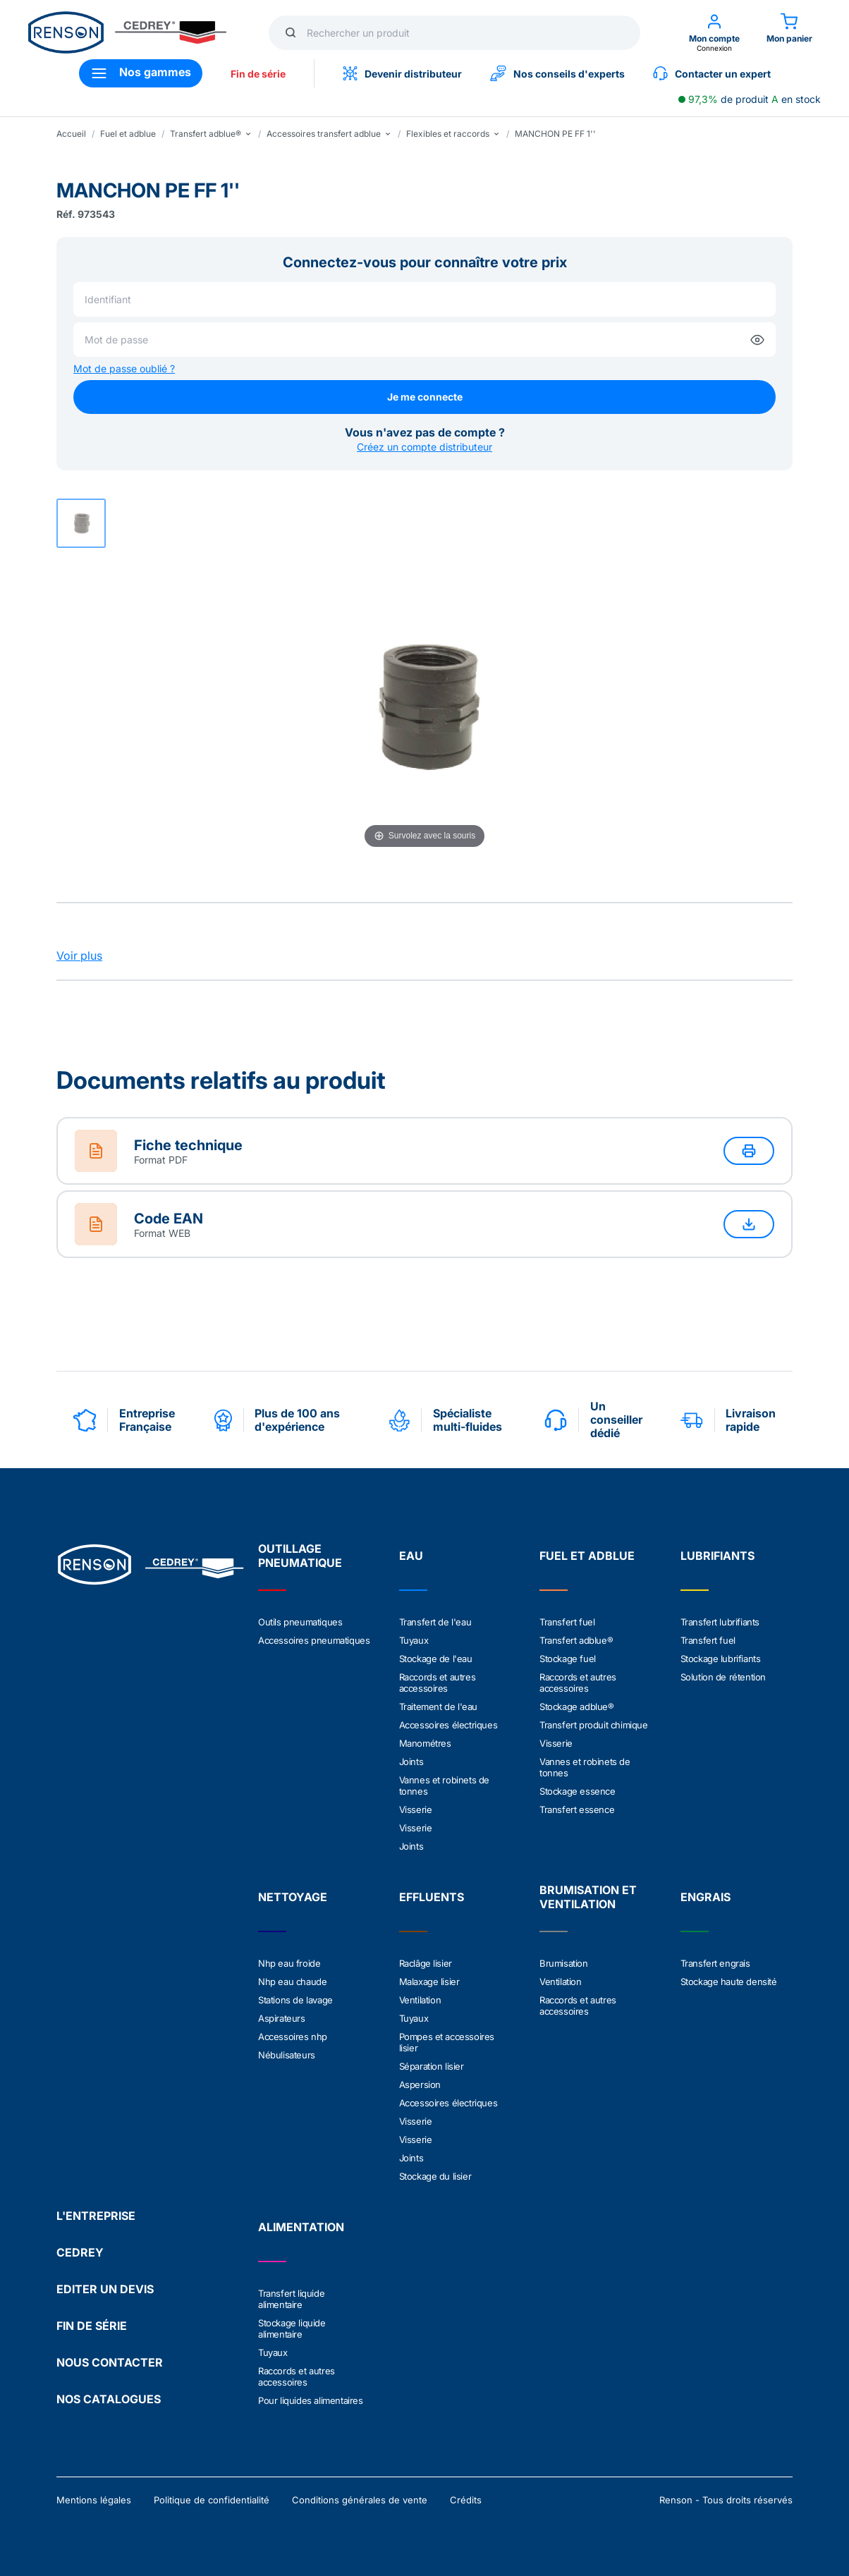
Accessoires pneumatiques (313, 1640)
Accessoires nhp (292, 2036)
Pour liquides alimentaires (310, 2400)
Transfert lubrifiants (720, 1622)
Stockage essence (577, 1791)
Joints (411, 1761)
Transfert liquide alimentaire (291, 2299)
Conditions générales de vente (359, 2499)
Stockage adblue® (576, 1706)
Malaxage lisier (429, 1981)
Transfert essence (576, 1809)
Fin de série (258, 74)
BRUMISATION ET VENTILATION (588, 1897)
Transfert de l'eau (435, 1622)
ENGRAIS (705, 1897)
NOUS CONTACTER (109, 2362)
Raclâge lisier (425, 1963)
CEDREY (80, 2252)
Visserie (415, 1809)
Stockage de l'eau (435, 1658)
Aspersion (420, 2084)
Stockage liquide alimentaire (292, 2328)
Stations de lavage (295, 2000)
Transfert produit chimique (593, 1724)
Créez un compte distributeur (424, 447)
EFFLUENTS (431, 1897)
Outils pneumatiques (300, 1622)
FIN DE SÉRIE (91, 2326)
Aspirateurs (281, 2018)
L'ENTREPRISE (95, 2216)
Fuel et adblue (128, 133)
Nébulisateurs (286, 2055)
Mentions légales (93, 2499)
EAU (411, 1556)
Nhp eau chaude (292, 1981)
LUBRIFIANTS (717, 1556)
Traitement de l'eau (438, 1706)
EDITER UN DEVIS (105, 2289)
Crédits (466, 2499)
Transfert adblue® (576, 1640)
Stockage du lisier (435, 2176)
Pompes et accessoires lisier (447, 2042)
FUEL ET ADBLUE (587, 1556)
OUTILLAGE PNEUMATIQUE (300, 1556)
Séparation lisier (431, 2066)
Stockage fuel (567, 1658)
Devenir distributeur (402, 73)
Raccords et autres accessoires (437, 1682)
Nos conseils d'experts (557, 73)
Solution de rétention (723, 1677)
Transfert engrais (715, 1963)
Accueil (71, 133)
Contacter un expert (712, 73)
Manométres (425, 1743)
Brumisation (563, 1963)
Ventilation (420, 2000)
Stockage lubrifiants (720, 1658)
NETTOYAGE (292, 1897)
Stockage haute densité (728, 1981)
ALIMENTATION (301, 2227)
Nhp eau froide (289, 1963)
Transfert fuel (566, 1622)
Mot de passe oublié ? (124, 368)
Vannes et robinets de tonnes (444, 1785)
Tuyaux (414, 1640)
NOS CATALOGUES (108, 2399)
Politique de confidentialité (211, 2499)
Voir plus (79, 955)
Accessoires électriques (448, 1724)
